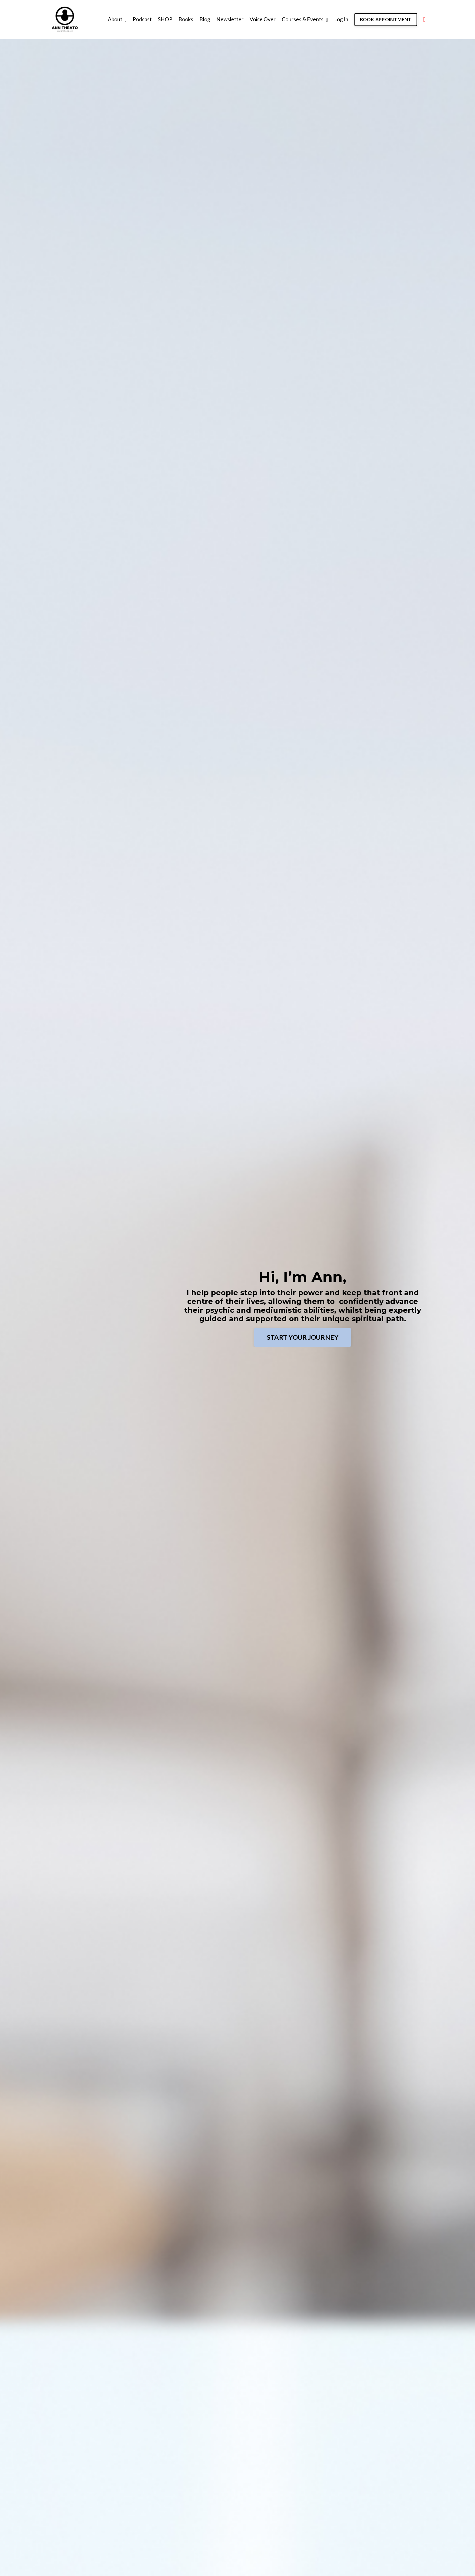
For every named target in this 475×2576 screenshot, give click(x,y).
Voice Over (259, 19)
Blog (201, 19)
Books (182, 19)
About (113, 19)
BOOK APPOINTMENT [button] (385, 19)
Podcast (138, 19)
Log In (338, 19)
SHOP (161, 19)
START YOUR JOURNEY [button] (303, 1337)
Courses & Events (302, 19)
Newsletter (226, 19)
